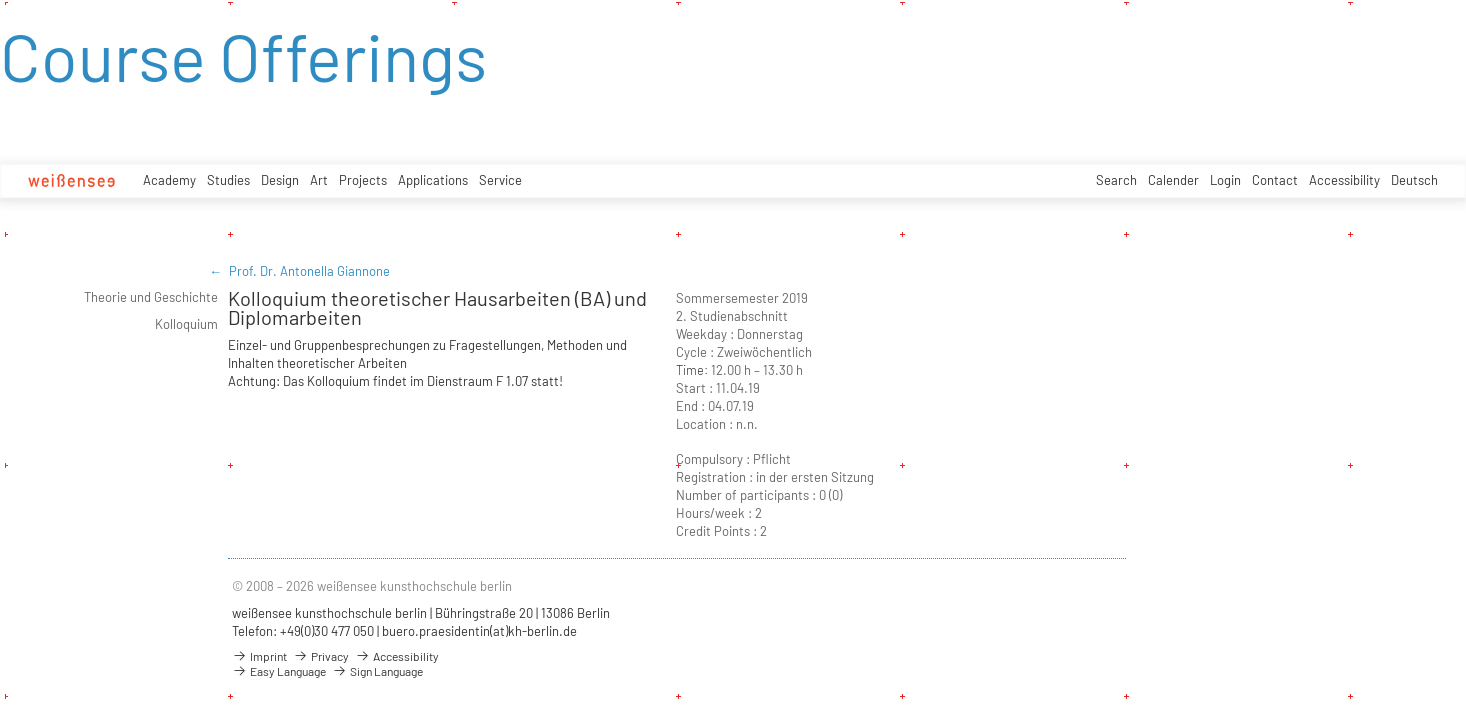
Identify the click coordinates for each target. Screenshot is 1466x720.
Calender (1173, 180)
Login (1225, 180)
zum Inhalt (0, 0)
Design (280, 180)
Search (1116, 180)
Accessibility (1344, 180)
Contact (1275, 180)
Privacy (321, 656)
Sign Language (377, 671)
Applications (433, 180)
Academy (169, 180)
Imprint (259, 656)
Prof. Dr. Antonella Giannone (309, 271)
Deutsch (1414, 180)
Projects (363, 180)
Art (319, 180)
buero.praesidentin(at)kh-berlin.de (479, 631)
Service (500, 180)
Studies (228, 180)
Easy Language (279, 671)
